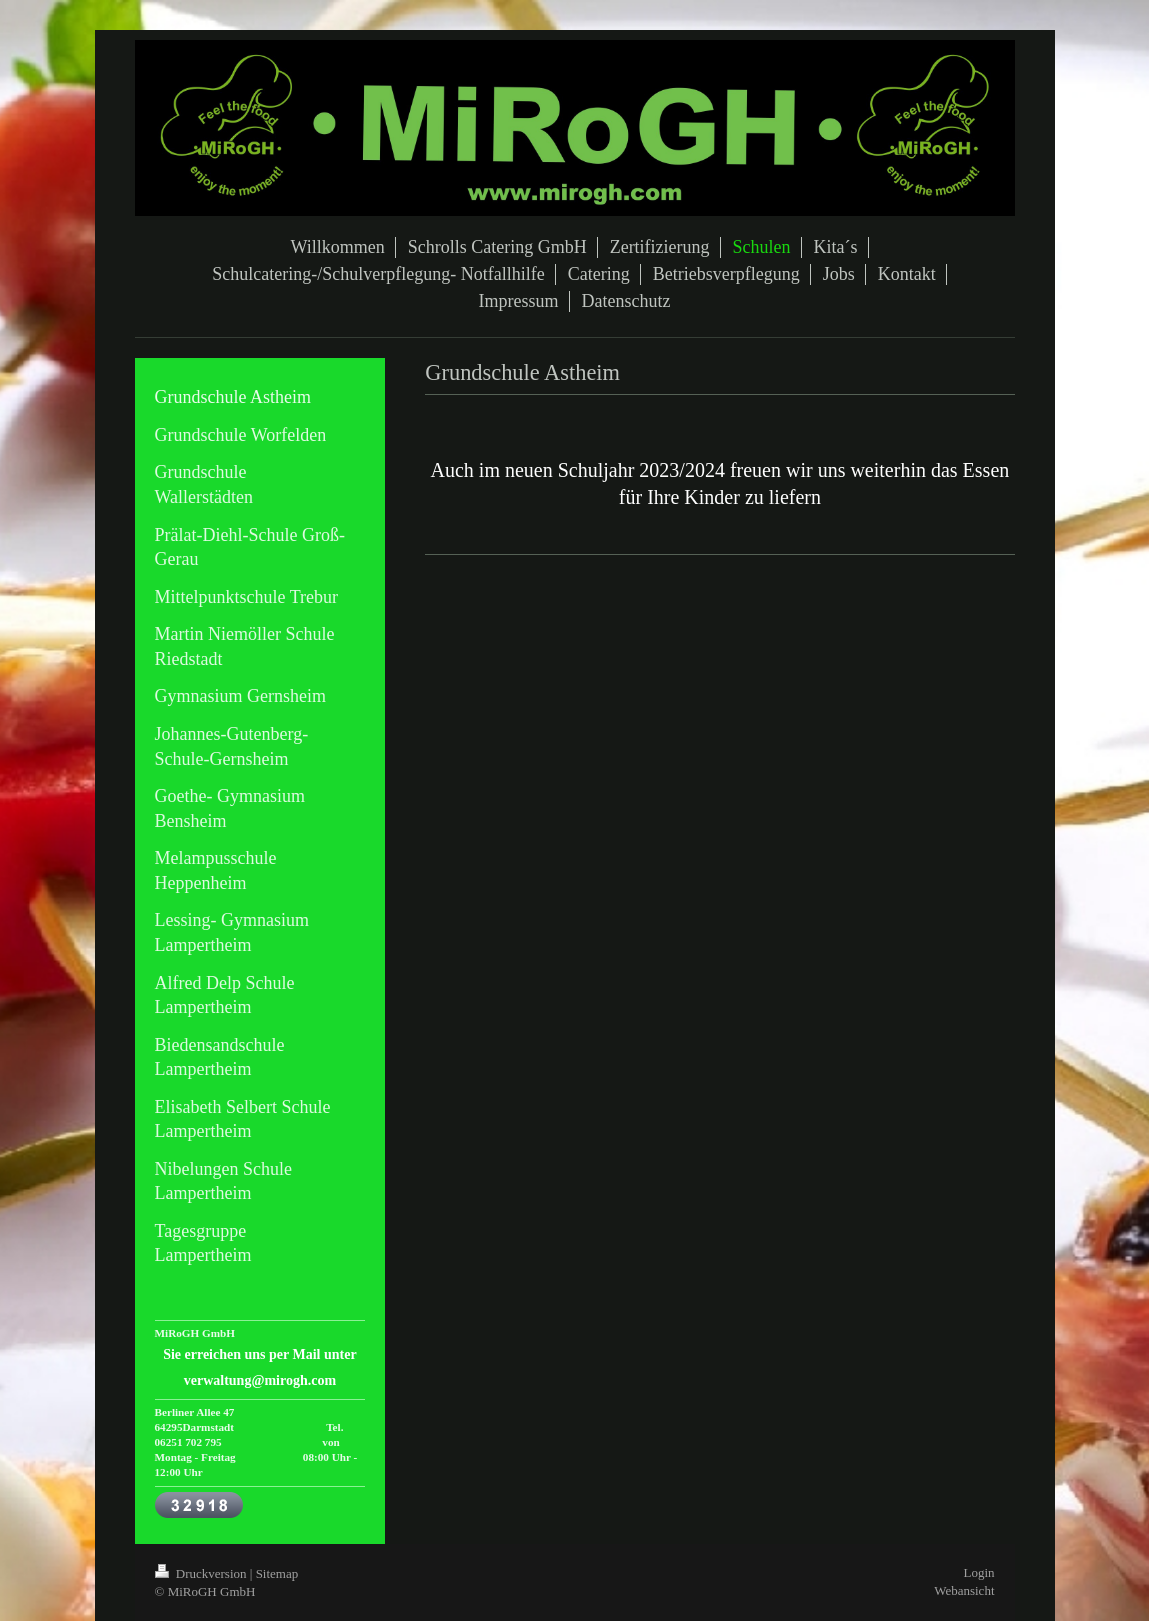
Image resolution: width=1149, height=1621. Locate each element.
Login (978, 1572)
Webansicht (964, 1590)
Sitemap (277, 1573)
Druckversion (202, 1573)
